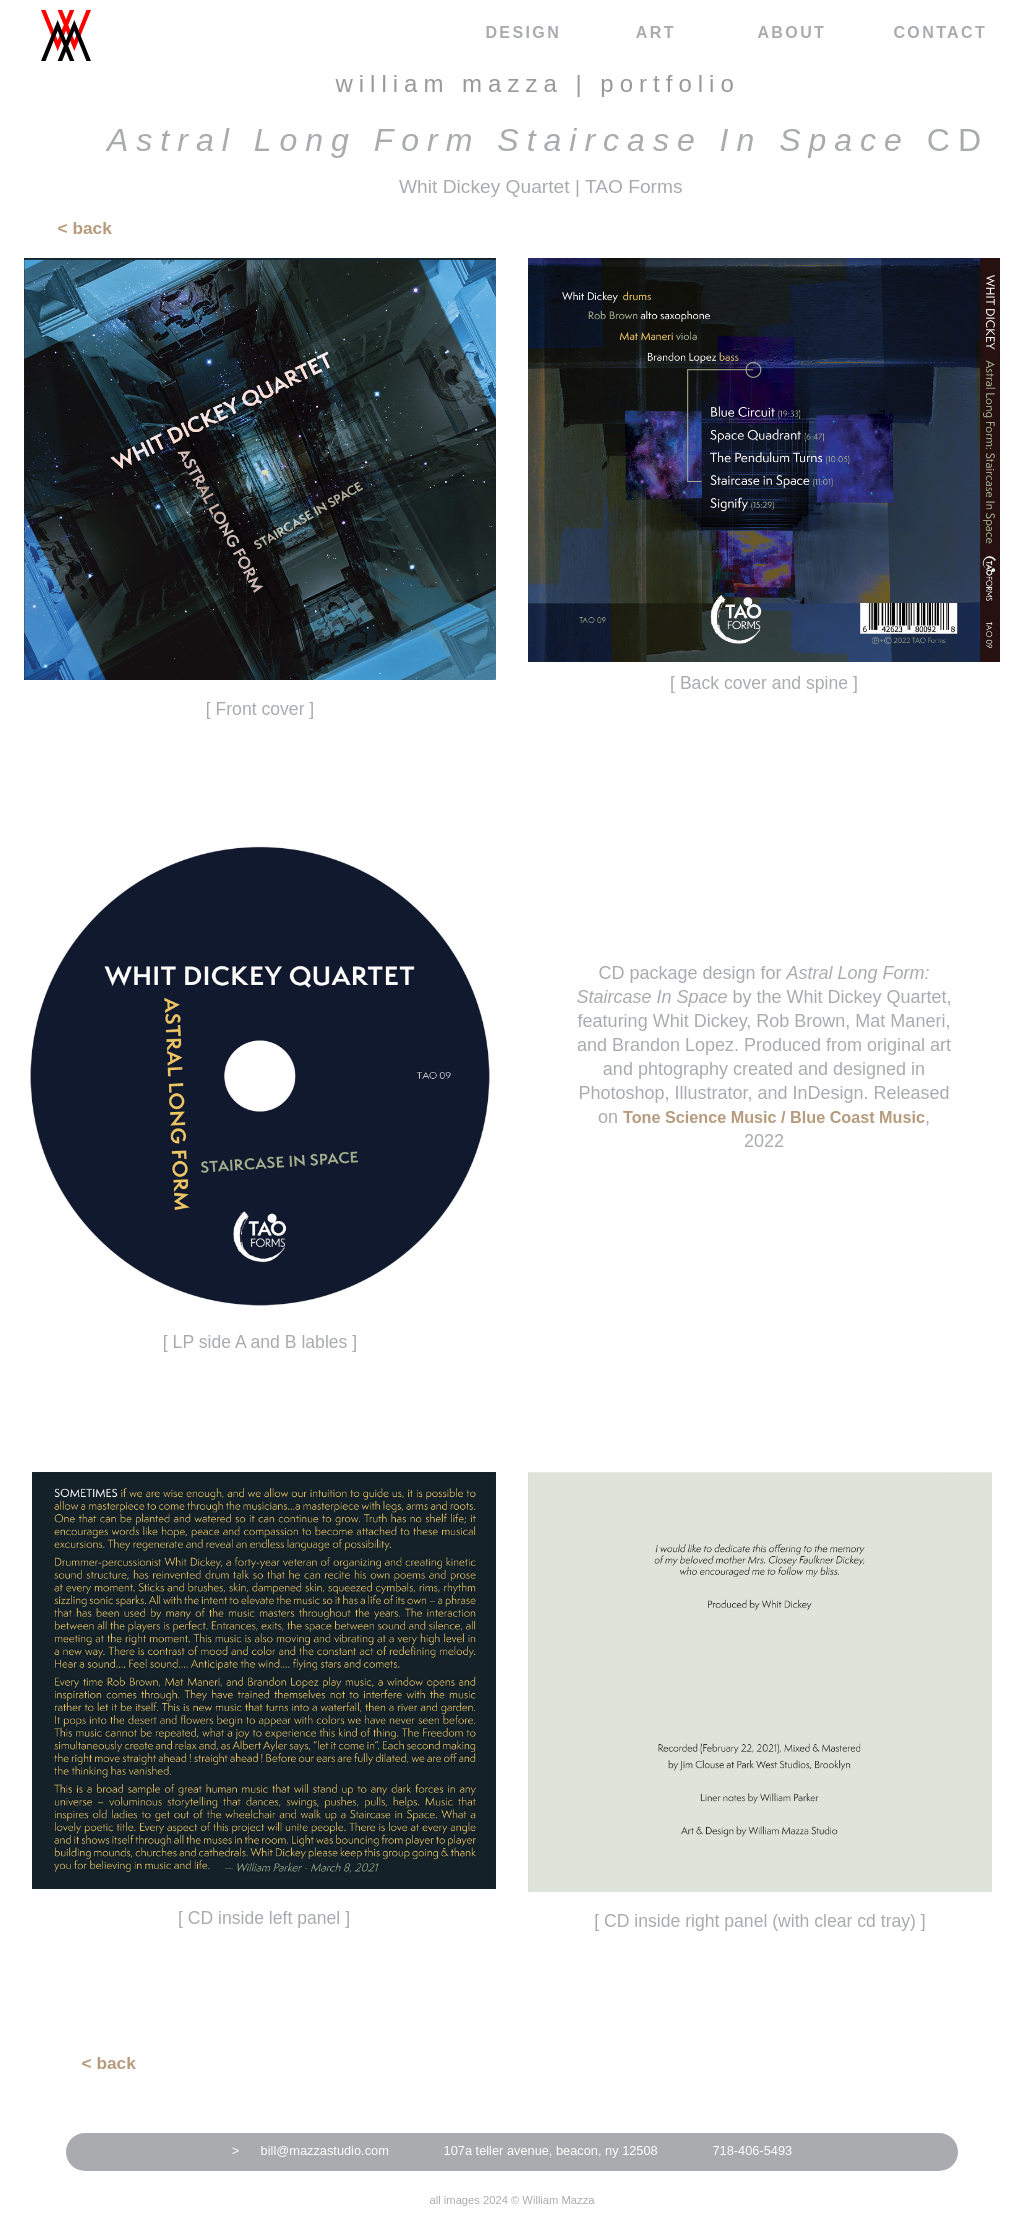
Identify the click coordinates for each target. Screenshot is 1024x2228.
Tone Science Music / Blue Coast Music (774, 1117)
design (523, 32)
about (791, 32)
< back (85, 228)
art (656, 32)
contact (940, 32)
